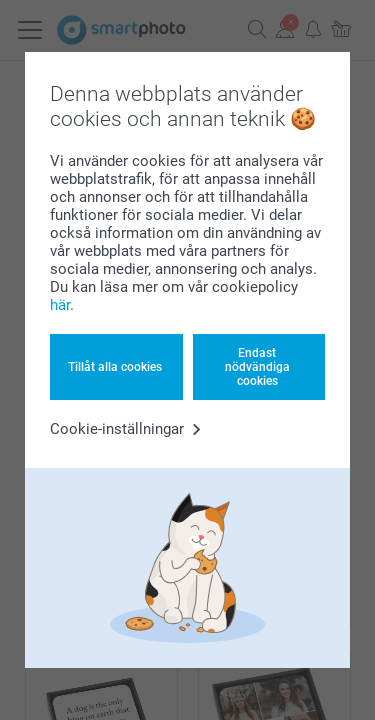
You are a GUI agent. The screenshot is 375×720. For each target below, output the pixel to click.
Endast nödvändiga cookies (257, 367)
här (60, 305)
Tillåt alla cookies (115, 367)
